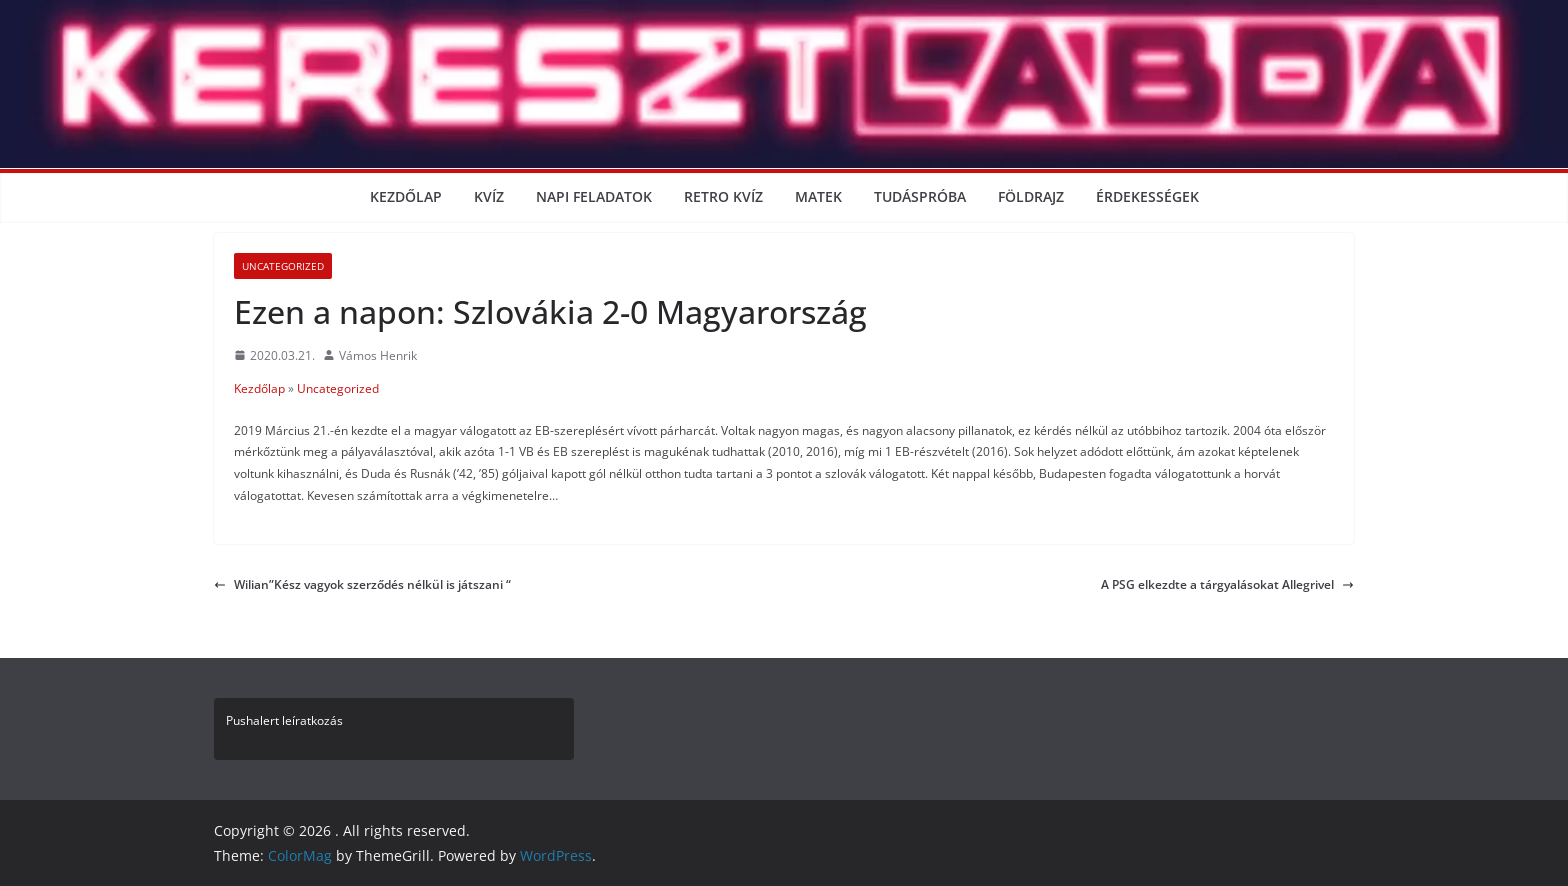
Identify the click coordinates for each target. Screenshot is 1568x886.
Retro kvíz (723, 196)
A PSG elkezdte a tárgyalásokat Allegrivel (1227, 584)
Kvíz (489, 196)
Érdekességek (1147, 196)
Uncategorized (283, 266)
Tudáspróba (920, 196)
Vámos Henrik (378, 355)
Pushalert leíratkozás (284, 720)
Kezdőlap (406, 196)
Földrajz (1031, 196)
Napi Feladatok (594, 196)
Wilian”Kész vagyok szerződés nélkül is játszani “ (362, 584)
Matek (818, 196)
